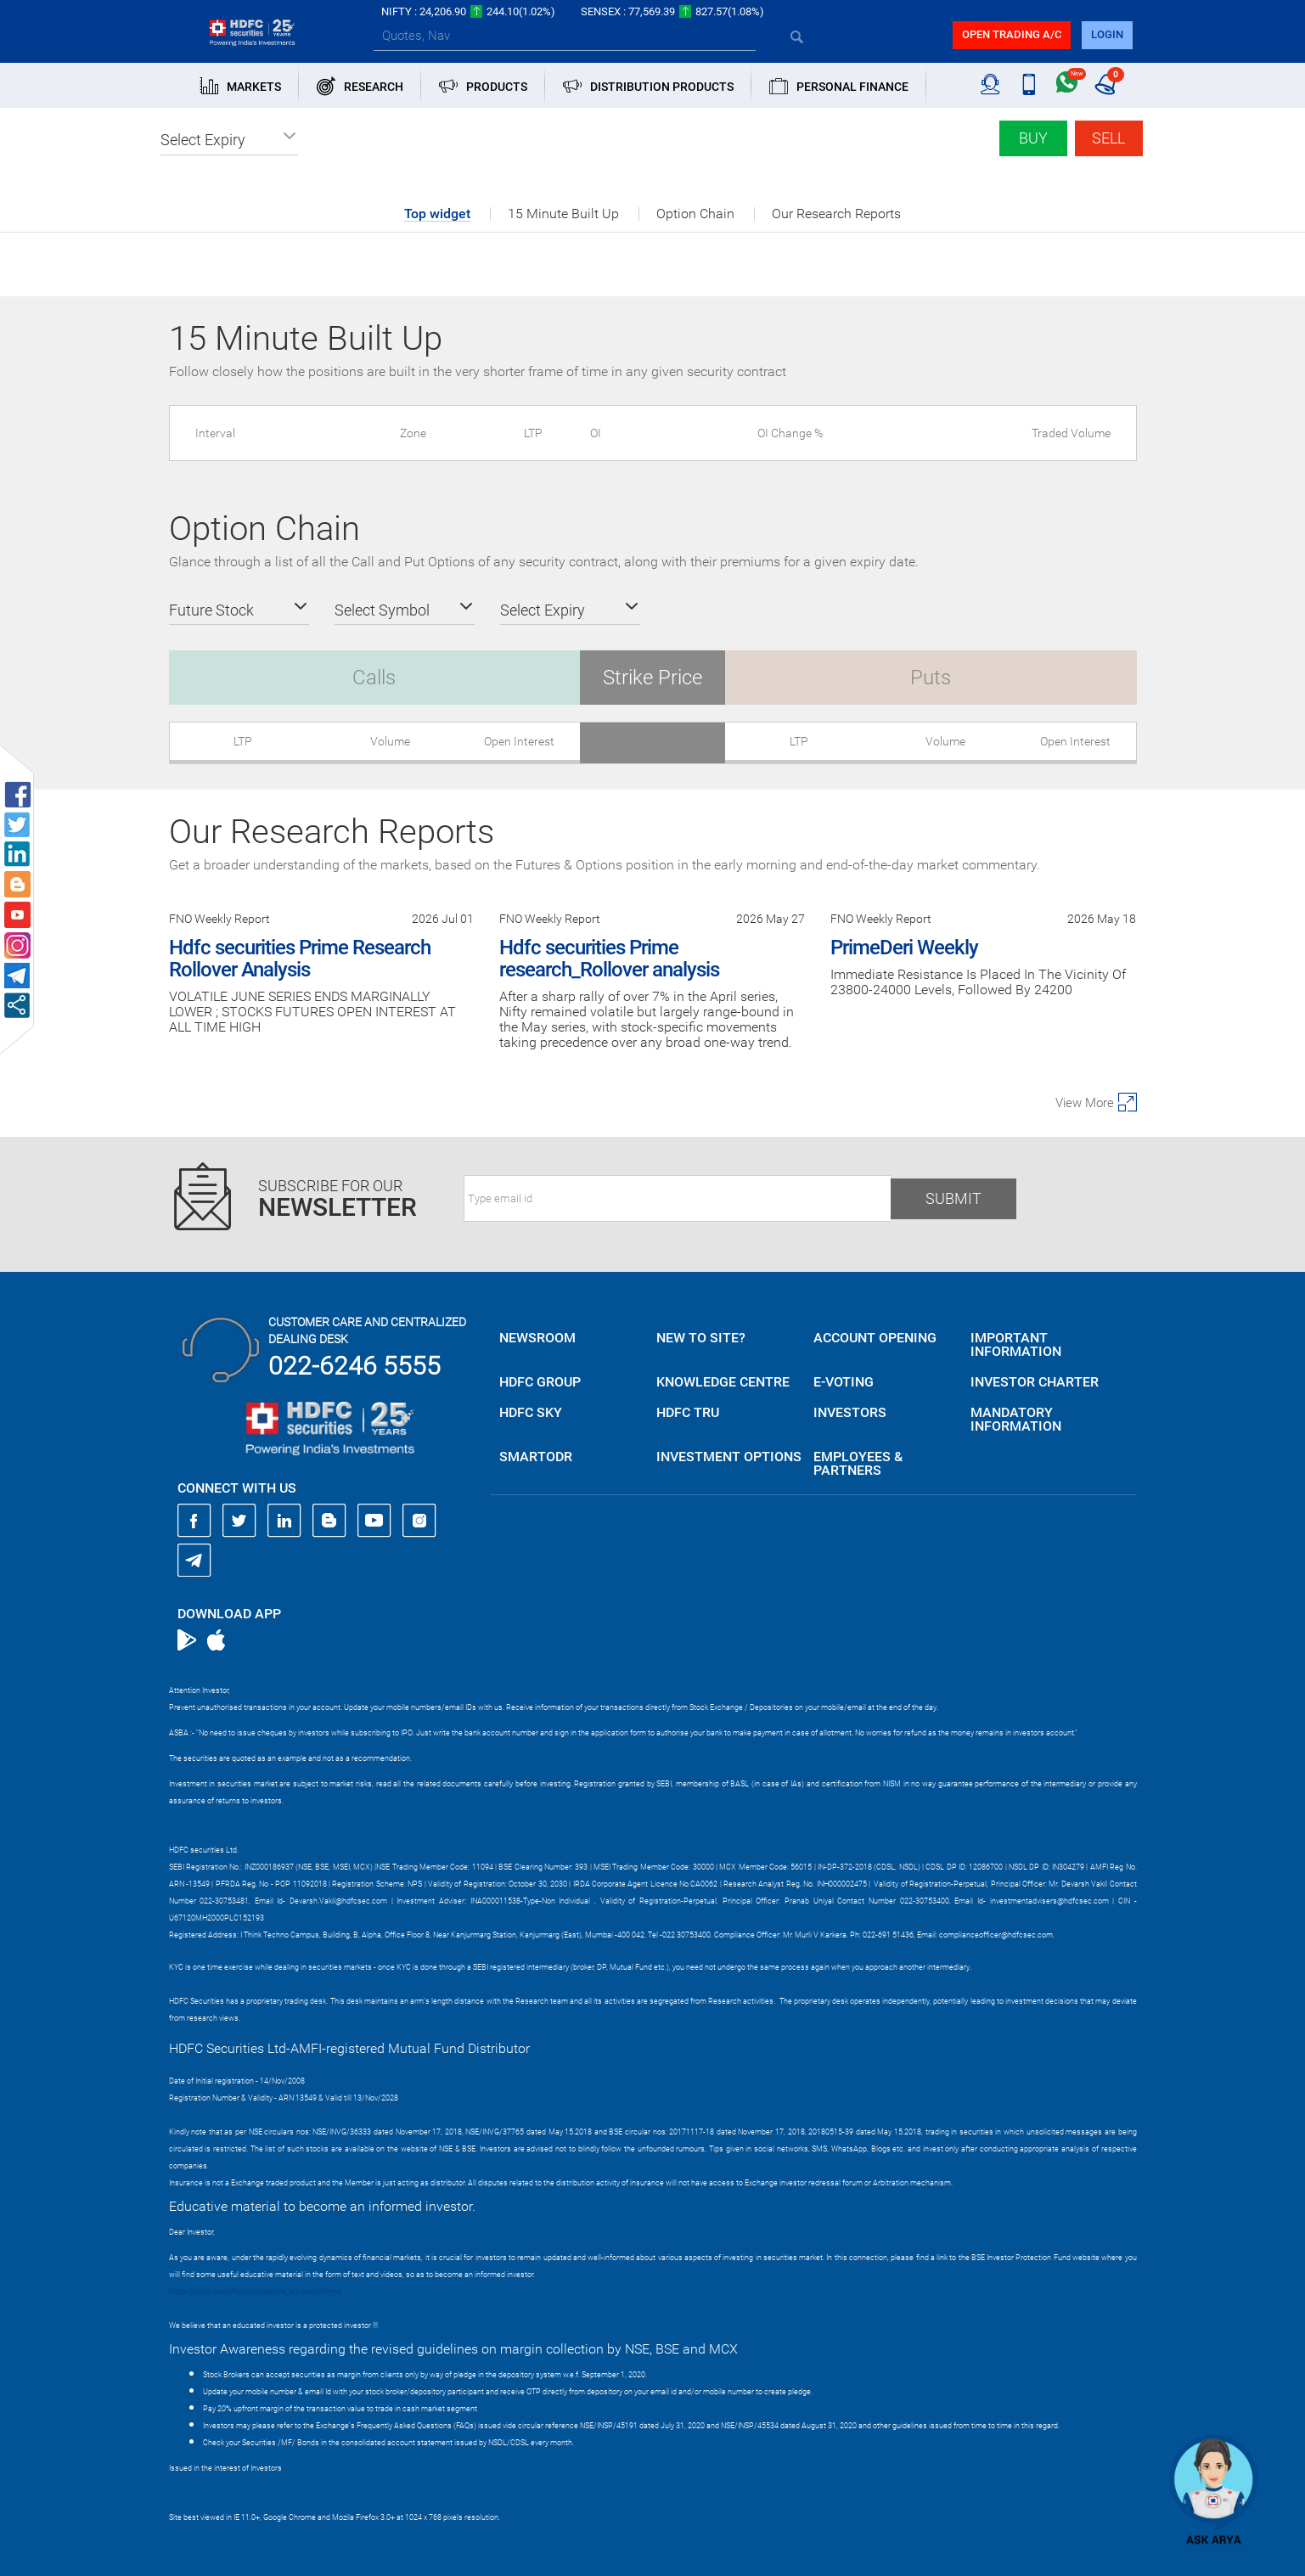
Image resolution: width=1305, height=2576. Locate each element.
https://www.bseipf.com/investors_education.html (254, 2291)
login (1107, 34)
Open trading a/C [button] (1011, 34)
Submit (953, 1198)
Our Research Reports (836, 214)
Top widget (437, 214)
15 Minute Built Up (563, 214)
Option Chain (695, 214)
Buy (1033, 138)
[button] (229, 140)
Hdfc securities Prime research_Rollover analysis (609, 958)
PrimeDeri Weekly (904, 947)
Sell (1108, 138)
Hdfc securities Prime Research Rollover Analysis (299, 958)
